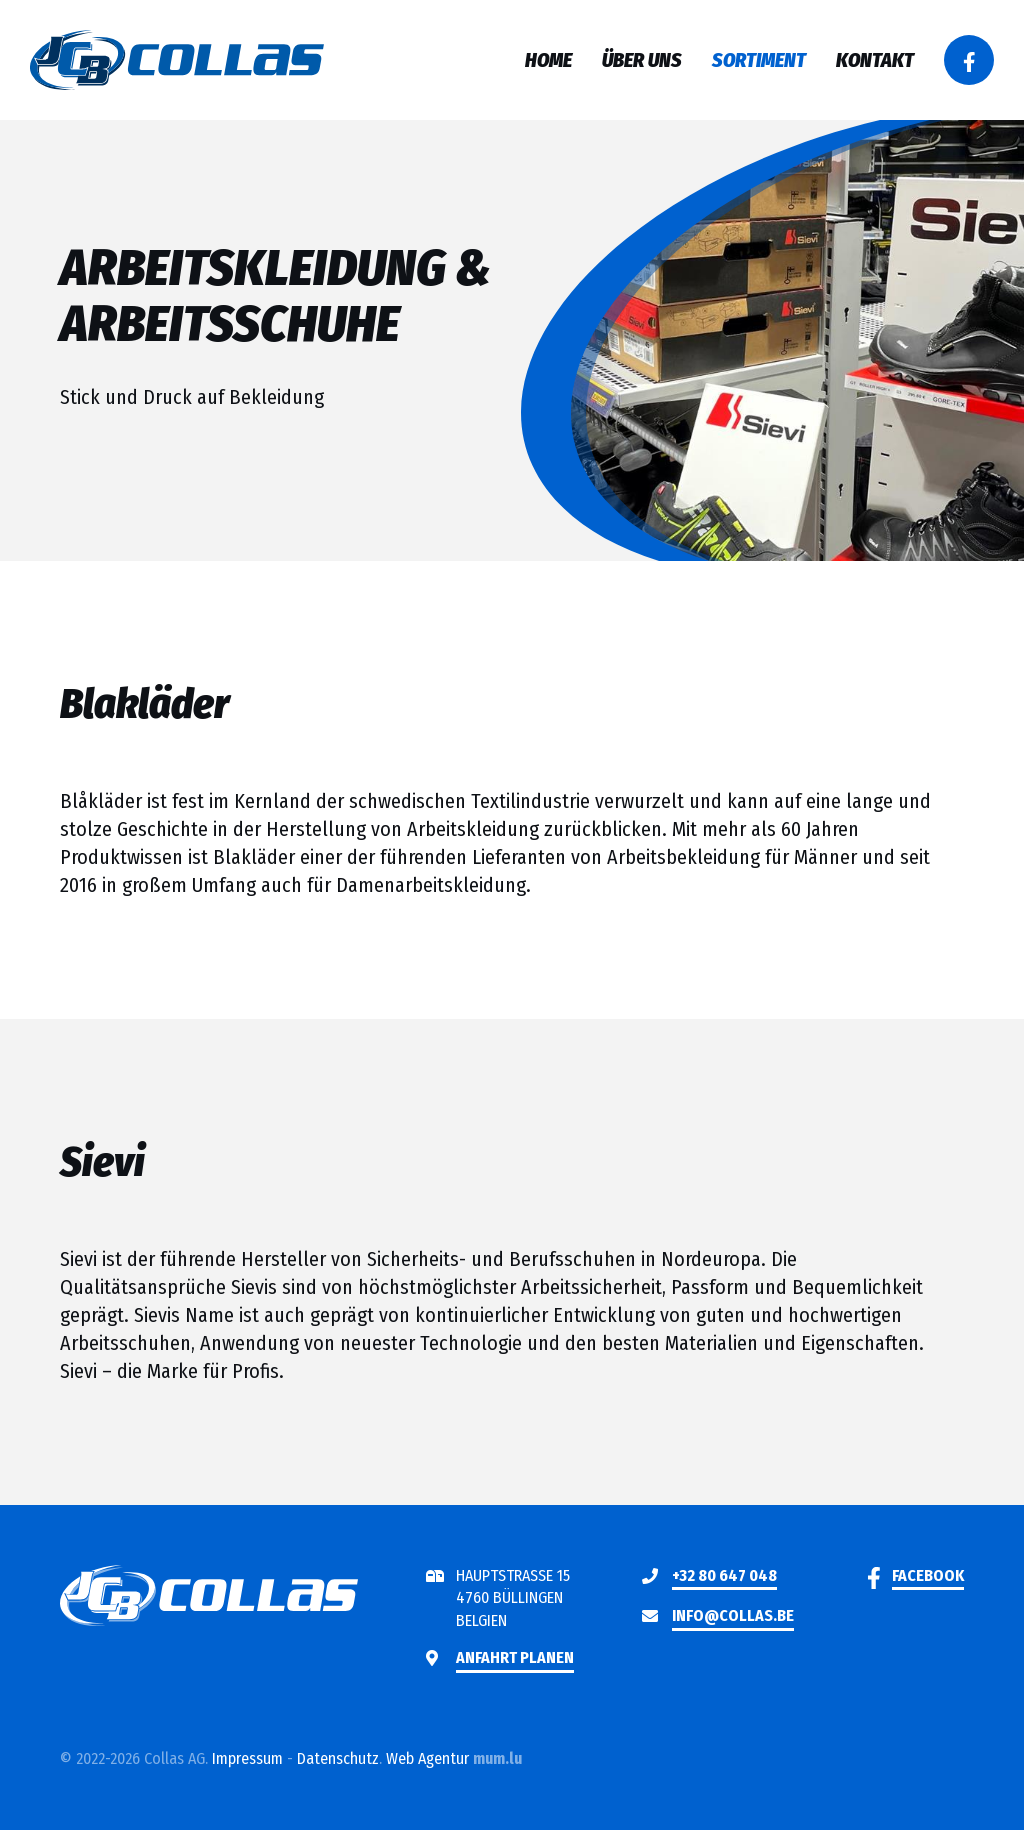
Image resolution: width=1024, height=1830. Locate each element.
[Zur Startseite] (177, 60)
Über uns (642, 60)
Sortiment (759, 60)
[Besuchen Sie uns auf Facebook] (969, 60)
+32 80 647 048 (724, 1575)
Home (548, 60)
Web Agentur (427, 1758)
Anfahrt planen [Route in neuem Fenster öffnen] (515, 1657)
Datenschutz (338, 1758)
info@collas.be (733, 1615)
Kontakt (875, 60)
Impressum (247, 1758)
